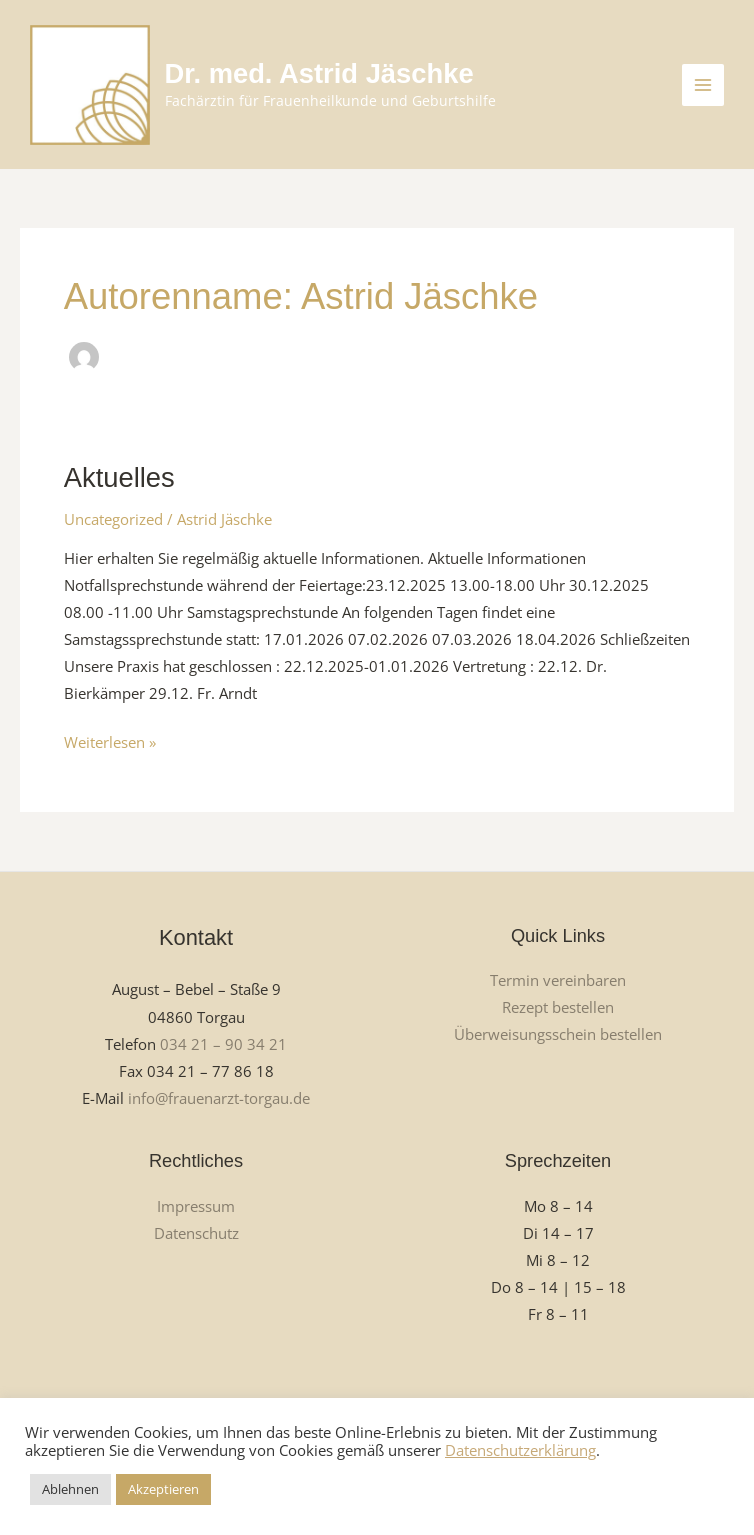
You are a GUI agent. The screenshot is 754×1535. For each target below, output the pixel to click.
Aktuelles (119, 477)
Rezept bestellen (558, 1007)
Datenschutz (196, 1233)
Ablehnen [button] (70, 1489)
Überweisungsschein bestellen (558, 1034)
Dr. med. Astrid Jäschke (319, 73)
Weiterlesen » (110, 740)
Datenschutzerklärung (520, 1450)
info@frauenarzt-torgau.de (219, 1098)
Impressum (196, 1206)
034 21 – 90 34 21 (223, 1044)
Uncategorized (113, 519)
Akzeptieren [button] (163, 1489)
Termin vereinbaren (558, 980)
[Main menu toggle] (703, 85)
